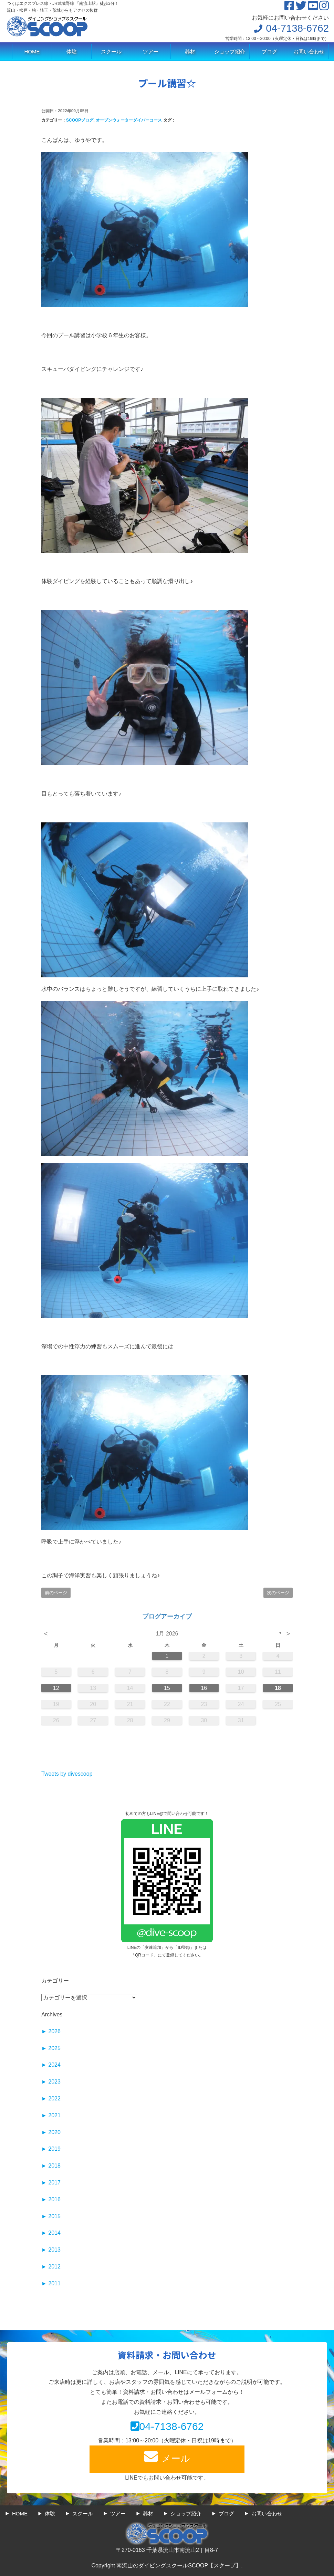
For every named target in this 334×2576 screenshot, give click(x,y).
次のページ (278, 1592)
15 (167, 1688)
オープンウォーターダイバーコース (129, 120)
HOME (32, 51)
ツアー (150, 51)
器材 (190, 51)
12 (56, 1688)
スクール (111, 51)
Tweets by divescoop (67, 1774)
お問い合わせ (308, 51)
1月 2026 (167, 1634)
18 (278, 1688)
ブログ (269, 51)
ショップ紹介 (229, 51)
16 (204, 1688)
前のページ (56, 1592)
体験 (71, 51)
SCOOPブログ (79, 120)
